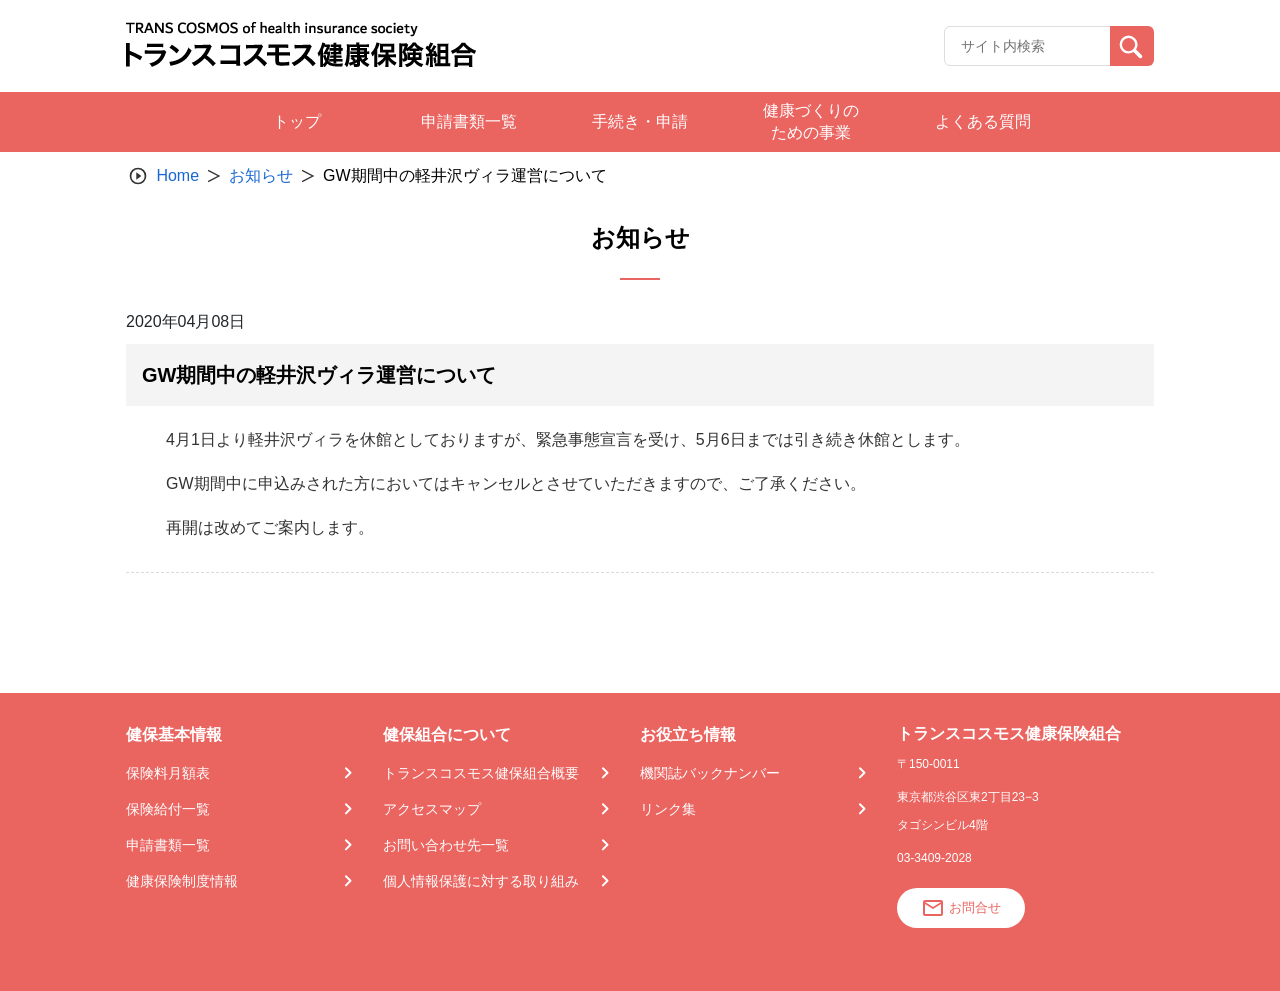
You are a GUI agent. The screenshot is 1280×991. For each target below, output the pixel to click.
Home (177, 175)
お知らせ (261, 175)
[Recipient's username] (1027, 46)
